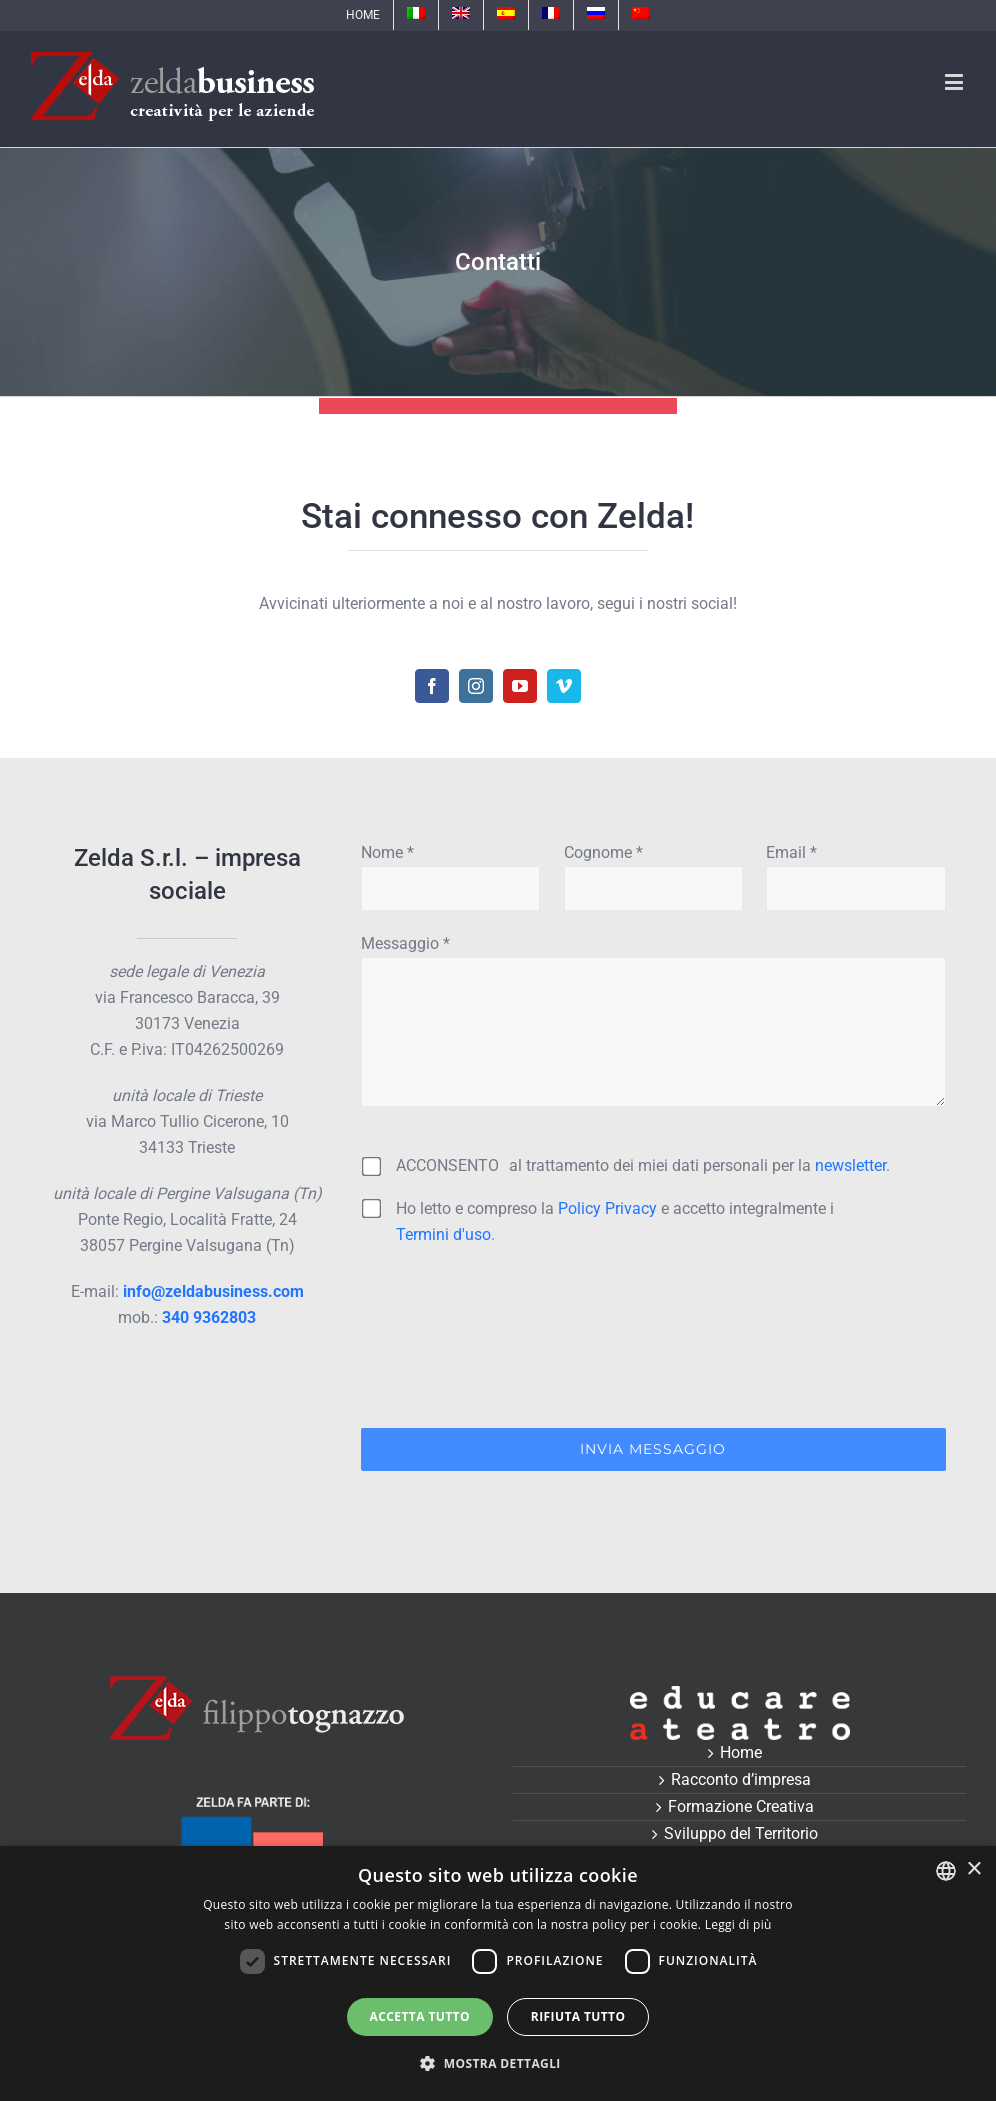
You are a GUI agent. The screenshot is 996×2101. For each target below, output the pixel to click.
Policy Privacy (607, 1208)
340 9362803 (209, 1317)
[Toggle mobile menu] (955, 81)
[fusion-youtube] (520, 686)
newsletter (850, 1165)
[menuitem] (363, 15)
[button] (498, 2064)
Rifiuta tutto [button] (578, 2016)
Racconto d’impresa (741, 1779)
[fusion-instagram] (476, 686)
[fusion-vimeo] (564, 686)
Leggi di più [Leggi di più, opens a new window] (738, 1924)
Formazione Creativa (741, 1806)
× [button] (973, 1869)
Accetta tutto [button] (420, 2016)
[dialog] (498, 1973)
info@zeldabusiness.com (213, 1291)
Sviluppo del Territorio (741, 1833)
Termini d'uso (443, 1234)
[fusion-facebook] (432, 686)
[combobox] (946, 1871)
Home (741, 1752)
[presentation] (513, 1343)
